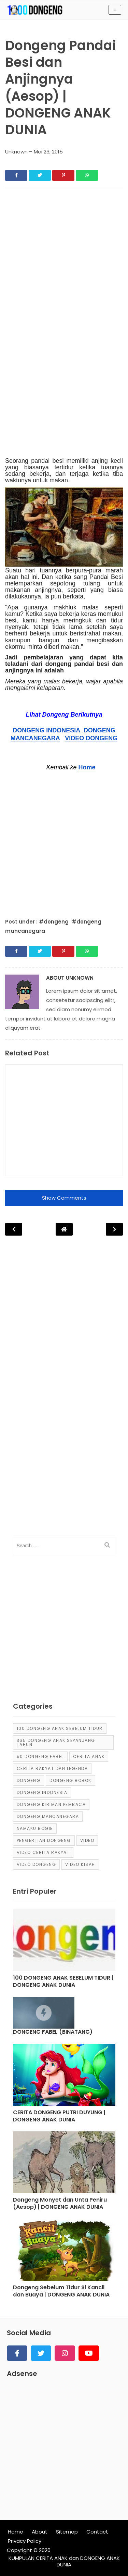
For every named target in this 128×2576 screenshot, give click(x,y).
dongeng (29, 1780)
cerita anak (89, 1756)
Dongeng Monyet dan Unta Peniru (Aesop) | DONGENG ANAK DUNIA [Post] (60, 2203)
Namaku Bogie (35, 1828)
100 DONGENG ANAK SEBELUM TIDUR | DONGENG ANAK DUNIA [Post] (63, 1981)
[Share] (16, 175)
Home (87, 767)
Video (87, 1840)
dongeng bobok (70, 1780)
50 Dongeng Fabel (40, 1756)
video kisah (80, 1864)
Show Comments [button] (64, 1197)
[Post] (64, 1941)
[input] (64, 1545)
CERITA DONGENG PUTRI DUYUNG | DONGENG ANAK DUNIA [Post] (59, 2116)
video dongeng (36, 1864)
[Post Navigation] (64, 1229)
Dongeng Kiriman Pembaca (51, 1804)
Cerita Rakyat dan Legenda (52, 1768)
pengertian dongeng (44, 1840)
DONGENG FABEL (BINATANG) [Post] (53, 2032)
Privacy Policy (24, 2540)
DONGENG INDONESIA (46, 730)
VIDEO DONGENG (91, 738)
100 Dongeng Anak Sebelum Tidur (60, 1728)
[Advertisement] (64, 261)
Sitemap (67, 2531)
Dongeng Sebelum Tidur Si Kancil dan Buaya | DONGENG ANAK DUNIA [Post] (61, 2291)
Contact (97, 2531)
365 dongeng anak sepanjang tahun (56, 1742)
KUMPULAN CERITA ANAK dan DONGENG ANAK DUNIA (64, 2561)
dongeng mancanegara (48, 1816)
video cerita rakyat (43, 1852)
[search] (107, 1545)
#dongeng (54, 921)
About (39, 2531)
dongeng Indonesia (42, 1792)
